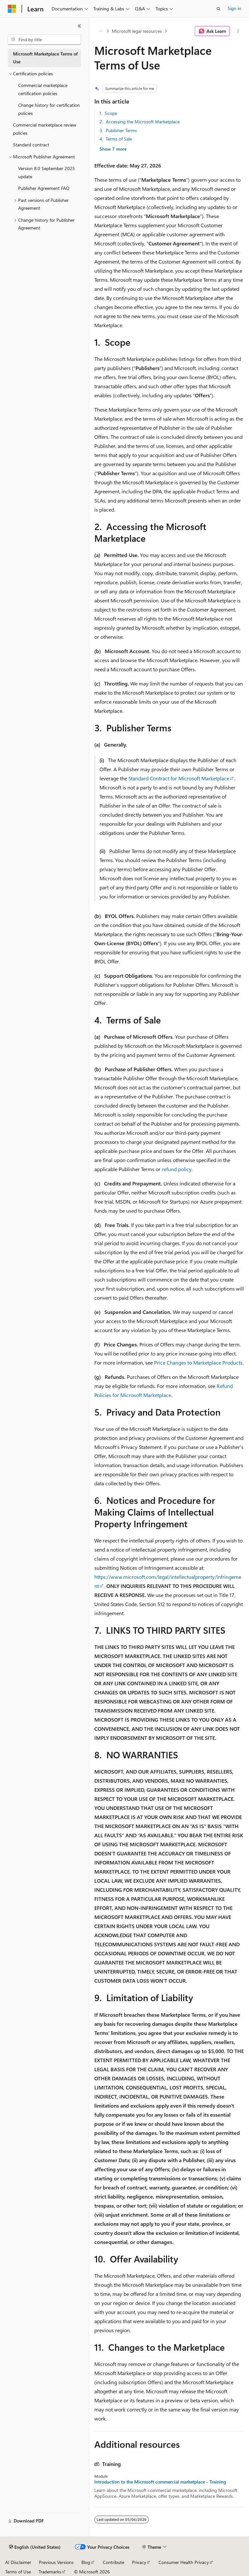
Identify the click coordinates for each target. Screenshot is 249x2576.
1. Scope (108, 113)
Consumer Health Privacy (184, 2562)
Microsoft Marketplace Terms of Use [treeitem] (45, 58)
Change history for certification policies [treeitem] (49, 109)
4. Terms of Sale (116, 139)
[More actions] (238, 31)
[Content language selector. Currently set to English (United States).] (35, 2547)
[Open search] (218, 9)
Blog (85, 2562)
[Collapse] (79, 26)
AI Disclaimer (18, 2562)
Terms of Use (18, 2572)
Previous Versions (56, 2562)
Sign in (234, 8)
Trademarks (50, 2572)
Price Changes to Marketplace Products (198, 1362)
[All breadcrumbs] (100, 31)
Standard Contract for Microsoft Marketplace (178, 778)
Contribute (113, 2562)
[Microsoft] (12, 9)
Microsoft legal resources (137, 31)
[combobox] (44, 39)
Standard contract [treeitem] (31, 145)
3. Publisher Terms (118, 130)
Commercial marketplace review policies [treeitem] (44, 129)
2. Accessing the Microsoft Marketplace (140, 121)
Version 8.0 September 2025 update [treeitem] (46, 172)
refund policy (177, 1169)
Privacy (139, 2562)
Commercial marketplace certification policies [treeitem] (42, 89)
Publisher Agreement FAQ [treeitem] (43, 188)
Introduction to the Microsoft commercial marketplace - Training (160, 2482)
